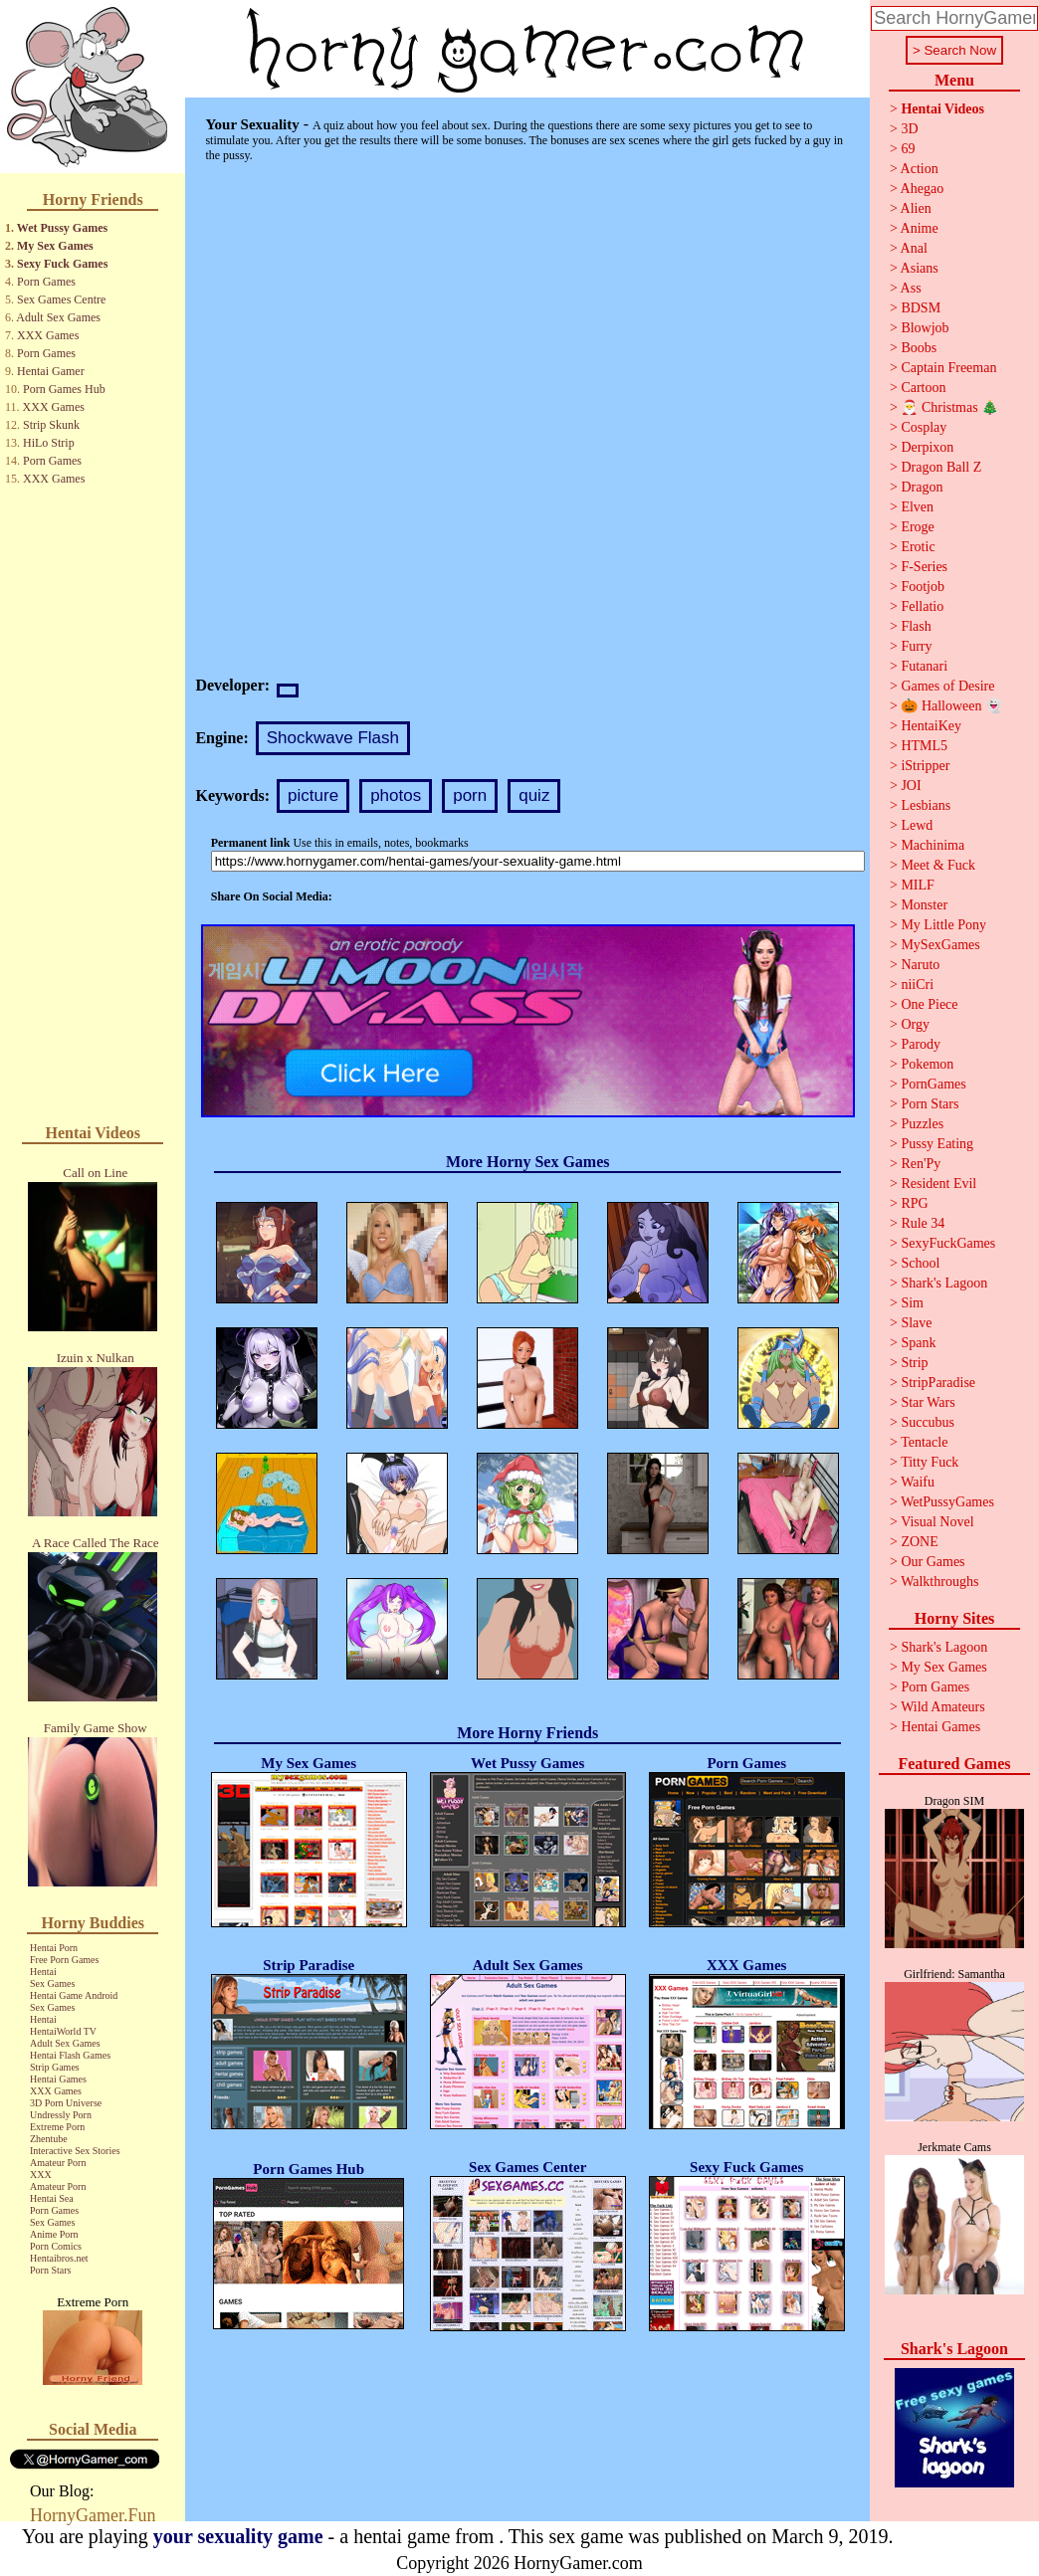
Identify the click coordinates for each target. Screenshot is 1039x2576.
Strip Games (55, 2067)
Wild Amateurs (943, 1706)
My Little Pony (943, 924)
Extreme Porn (57, 2126)
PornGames (933, 1084)
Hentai (43, 1971)
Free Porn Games (64, 1959)
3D (909, 128)
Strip (914, 1362)
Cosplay (923, 427)
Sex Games (52, 1983)
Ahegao (922, 188)
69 (908, 148)
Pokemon (927, 1064)
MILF (917, 885)
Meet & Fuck (938, 865)
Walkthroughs (939, 1581)
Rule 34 (922, 1223)
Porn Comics (56, 2246)
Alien (916, 208)
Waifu (918, 1482)
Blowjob (924, 327)
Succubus (927, 1422)
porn (470, 795)
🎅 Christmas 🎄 (949, 407)
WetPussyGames (947, 1501)
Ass (911, 288)
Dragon (921, 487)
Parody (920, 1044)
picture (313, 795)
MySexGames (940, 944)
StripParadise (938, 1382)
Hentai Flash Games (70, 2055)
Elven (917, 506)
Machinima (932, 845)
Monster (924, 904)
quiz (534, 795)
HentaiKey (931, 725)
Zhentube (49, 2138)
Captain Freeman (948, 367)
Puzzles (922, 1123)
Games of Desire (947, 686)
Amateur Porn (58, 2162)
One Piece (929, 1004)
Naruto (920, 964)
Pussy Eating (937, 1143)
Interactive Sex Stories (75, 2150)
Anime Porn (54, 2234)
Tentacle (924, 1442)
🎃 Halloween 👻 (951, 705)
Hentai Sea (52, 2198)
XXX (41, 2174)
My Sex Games (55, 246)
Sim (912, 1302)
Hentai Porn (54, 1947)
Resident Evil (938, 1183)
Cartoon (923, 387)
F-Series (924, 566)
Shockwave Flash (333, 737)
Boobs (918, 347)
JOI (911, 785)
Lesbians (925, 805)
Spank (918, 1342)
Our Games (932, 1561)
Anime (919, 228)
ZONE (919, 1541)
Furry (916, 646)
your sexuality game (238, 2536)
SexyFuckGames (948, 1243)
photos (395, 795)
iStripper (925, 765)
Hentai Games (58, 2079)
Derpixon (927, 447)
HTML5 (924, 745)
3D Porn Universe (66, 2102)
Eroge (917, 526)
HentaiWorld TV (63, 2031)
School (920, 1263)
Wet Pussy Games (62, 228)
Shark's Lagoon (944, 1283)
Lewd (917, 825)
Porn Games (46, 282)
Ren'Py (920, 1163)
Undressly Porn (61, 2114)
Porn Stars (50, 2270)
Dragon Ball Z (941, 467)
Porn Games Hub (64, 389)
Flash (916, 626)
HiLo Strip (49, 443)
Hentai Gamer (51, 371)
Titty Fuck (929, 1462)
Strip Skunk (51, 425)
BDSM (920, 307)
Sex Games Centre (61, 299)
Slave (916, 1322)
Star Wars (927, 1402)
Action (919, 168)
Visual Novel (937, 1521)
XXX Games (48, 335)
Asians (919, 268)
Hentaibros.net (59, 2258)
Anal (914, 248)
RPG (914, 1203)
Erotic (918, 546)
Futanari (924, 666)
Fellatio (922, 606)
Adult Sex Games (58, 317)
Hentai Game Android (73, 1995)
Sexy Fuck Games (62, 264)
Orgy (915, 1024)
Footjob (922, 586)
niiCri (917, 984)
